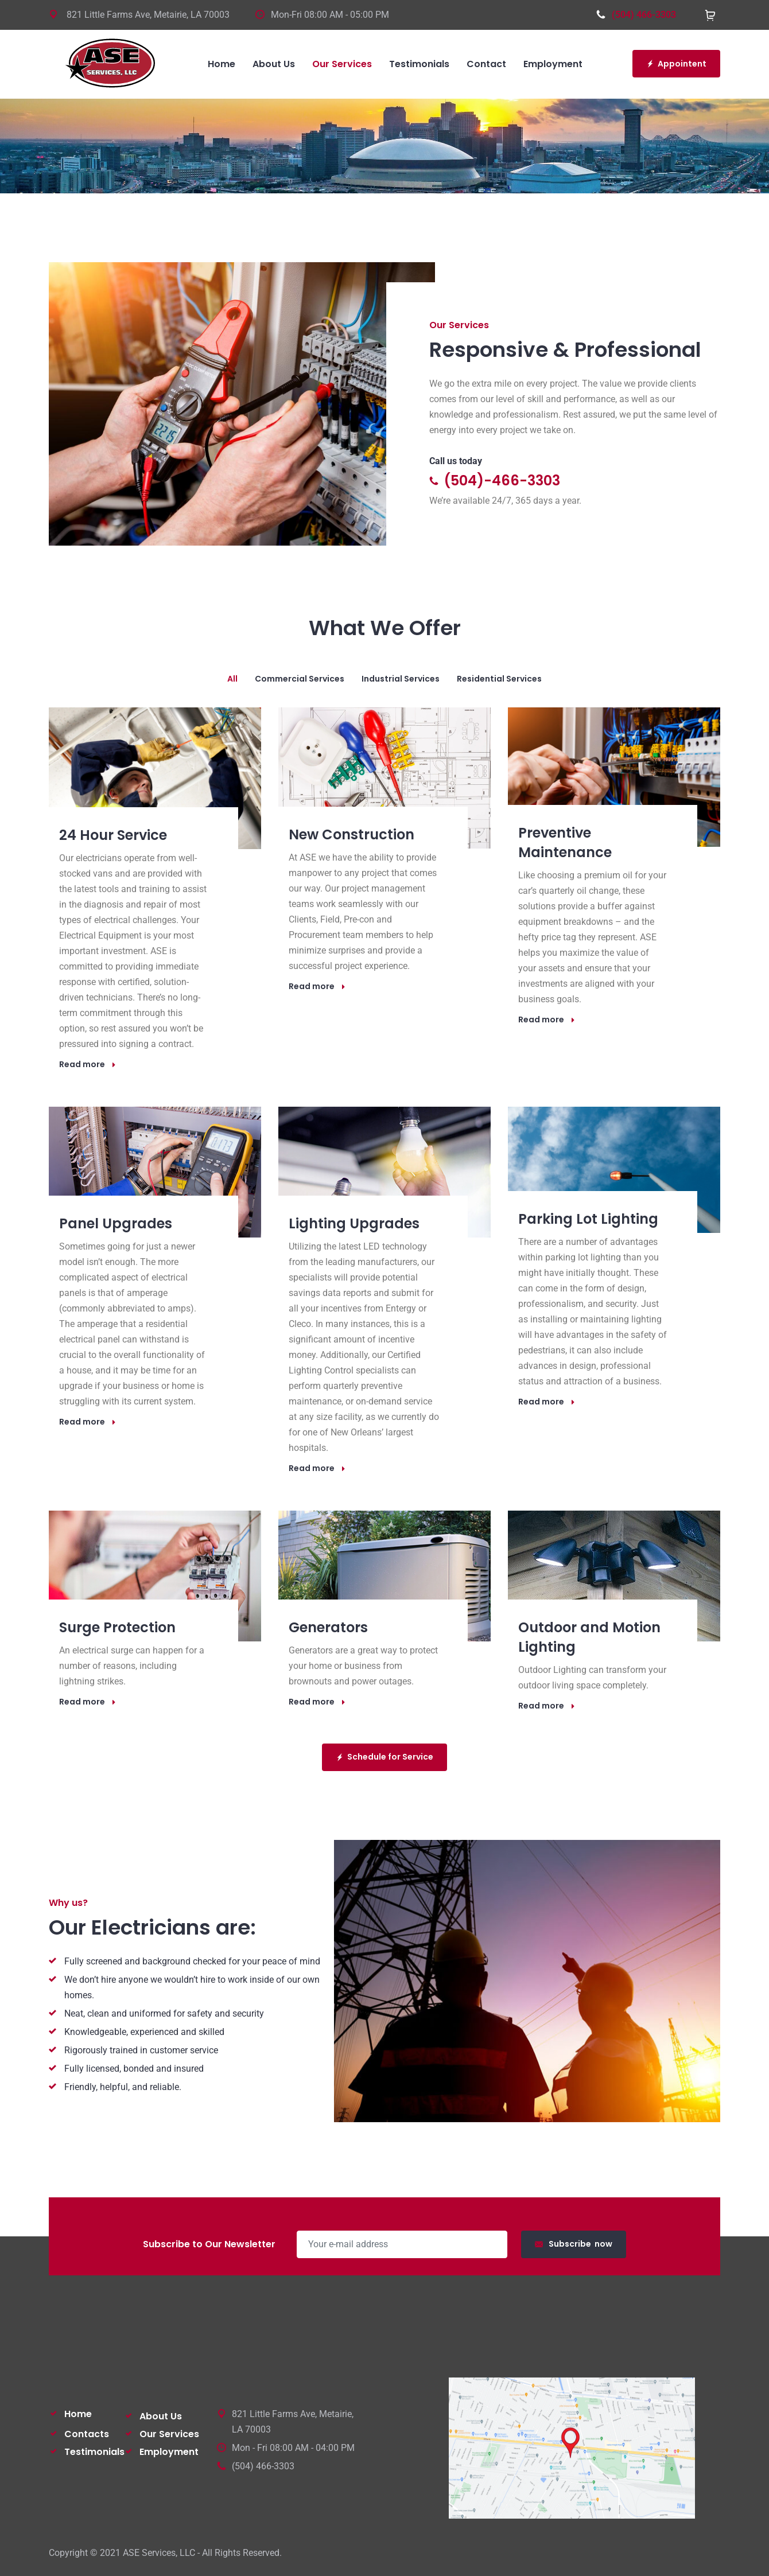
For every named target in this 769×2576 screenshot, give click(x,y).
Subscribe (573, 2244)
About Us (160, 2416)
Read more (87, 1064)
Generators (328, 1627)
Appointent (676, 63)
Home (78, 2414)
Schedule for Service (384, 1756)
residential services (499, 678)
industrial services (401, 678)
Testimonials (94, 2451)
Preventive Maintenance (565, 842)
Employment (169, 2451)
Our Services (169, 2434)
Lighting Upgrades (354, 1223)
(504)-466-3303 (494, 480)
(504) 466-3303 (636, 14)
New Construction (351, 834)
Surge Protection (117, 1627)
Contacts (86, 2434)
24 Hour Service (113, 835)
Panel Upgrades (115, 1223)
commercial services (299, 678)
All (232, 678)
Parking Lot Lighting (588, 1218)
